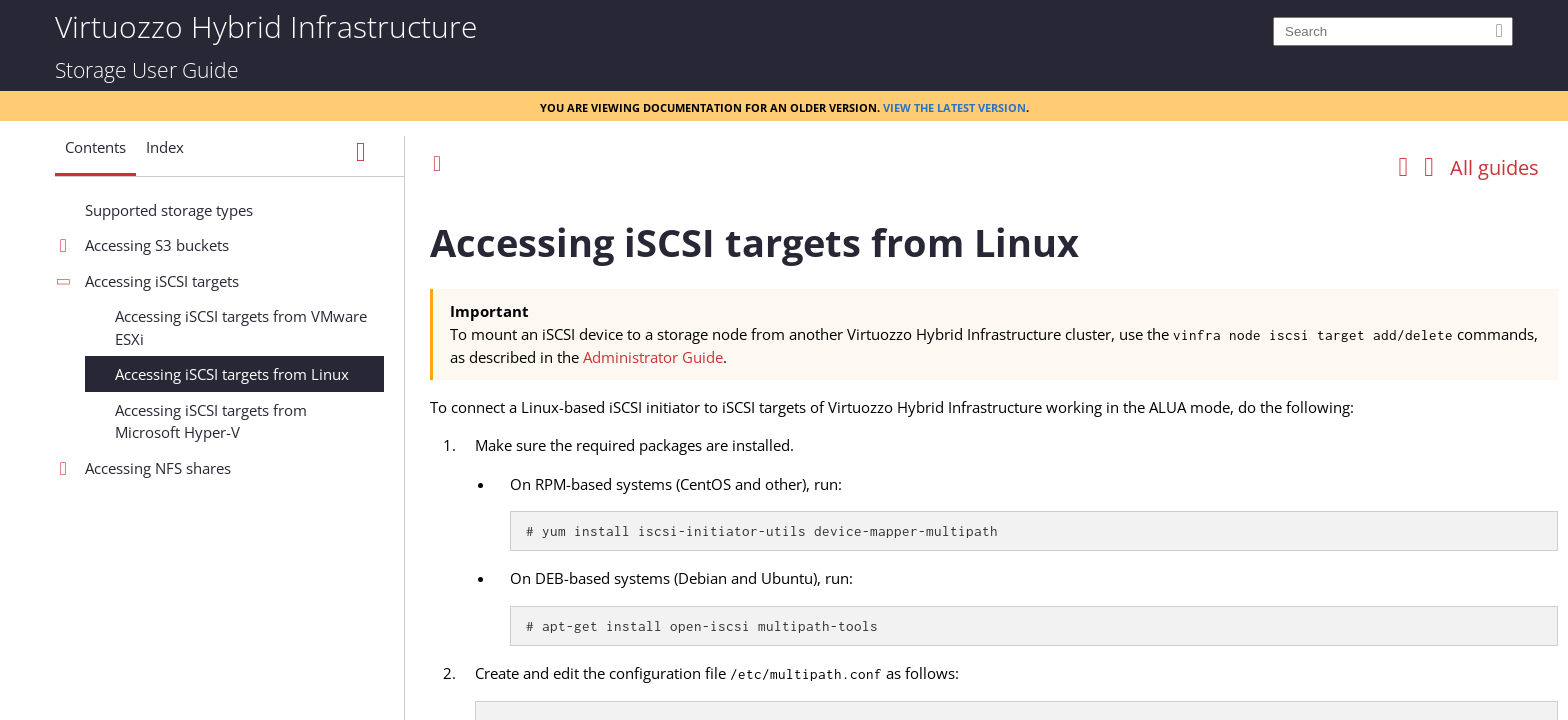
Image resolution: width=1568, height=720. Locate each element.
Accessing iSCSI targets (162, 281)
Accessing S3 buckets (157, 245)
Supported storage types (169, 210)
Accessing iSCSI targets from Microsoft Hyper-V (211, 421)
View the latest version (954, 106)
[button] (95, 155)
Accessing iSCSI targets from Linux (232, 374)
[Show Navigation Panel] (361, 152)
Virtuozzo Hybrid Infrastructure (266, 25)
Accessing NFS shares (158, 468)
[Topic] (994, 453)
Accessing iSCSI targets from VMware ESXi (241, 327)
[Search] (1393, 31)
